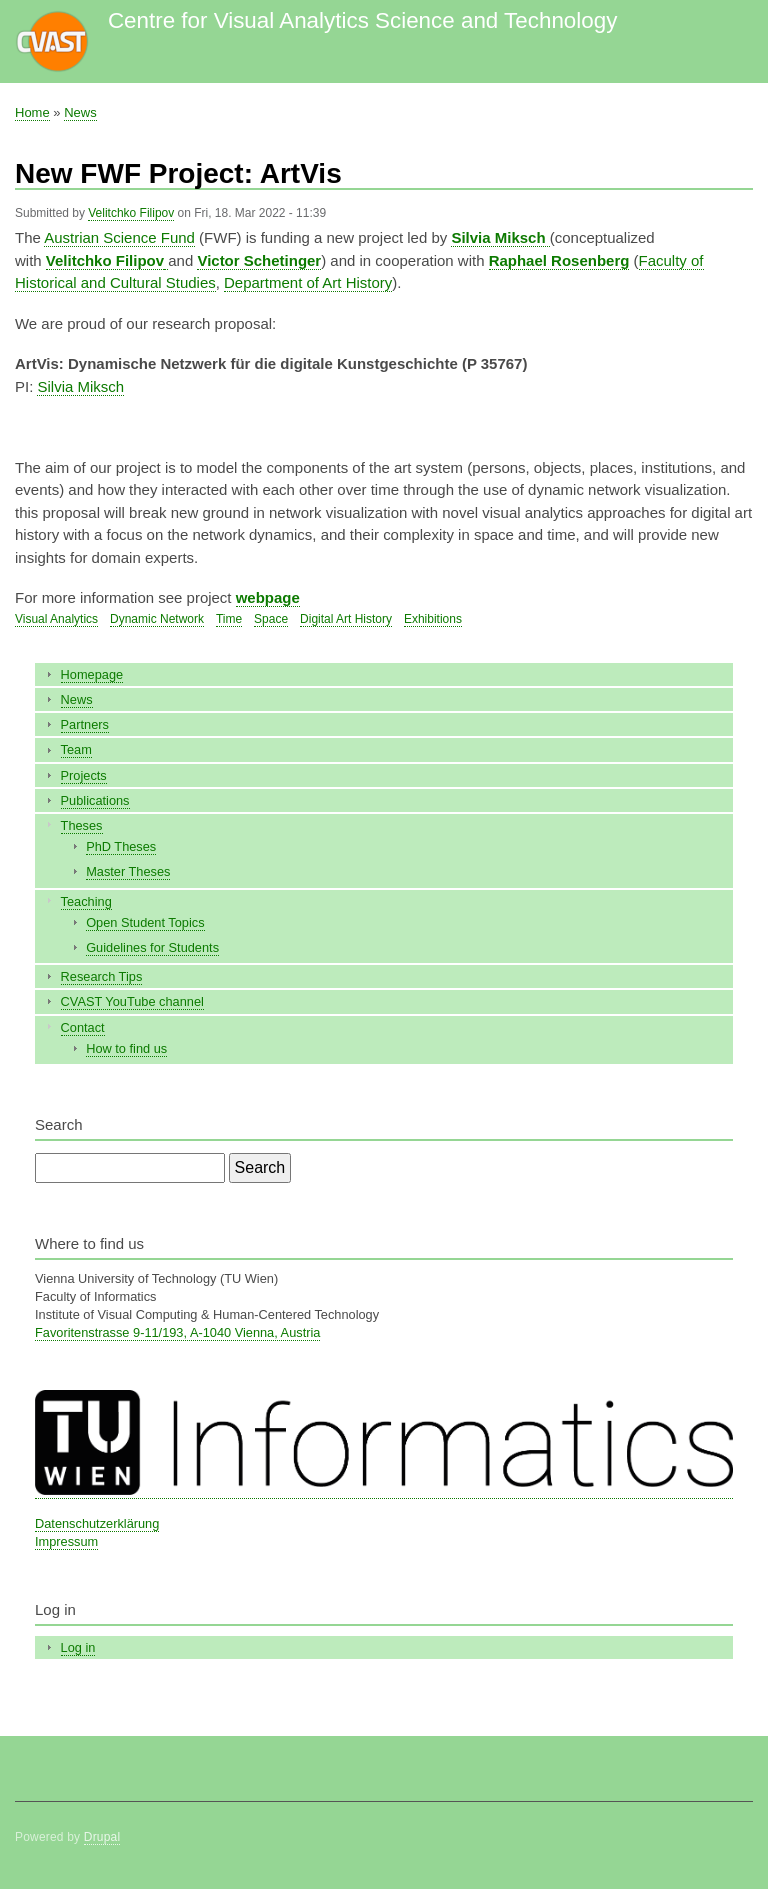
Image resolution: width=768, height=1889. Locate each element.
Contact (83, 1027)
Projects (84, 775)
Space (271, 619)
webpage (268, 597)
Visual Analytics (56, 619)
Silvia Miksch (80, 386)
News (80, 112)
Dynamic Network (157, 619)
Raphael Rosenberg (559, 260)
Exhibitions (433, 619)
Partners (85, 724)
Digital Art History (346, 619)
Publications (95, 800)
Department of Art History (308, 282)
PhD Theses (121, 846)
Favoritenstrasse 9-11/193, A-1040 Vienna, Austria (177, 1332)
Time (229, 619)
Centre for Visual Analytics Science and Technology (362, 20)
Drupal (102, 1837)
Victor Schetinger (259, 260)
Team (76, 749)
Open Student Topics (145, 922)
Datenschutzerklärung (97, 1523)
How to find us (126, 1048)
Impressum (66, 1541)
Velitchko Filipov (131, 213)
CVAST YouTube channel (132, 1001)
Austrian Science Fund (119, 237)
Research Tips (102, 976)
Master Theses (128, 871)
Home (32, 112)
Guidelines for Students (152, 947)
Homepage (92, 674)
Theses (82, 825)
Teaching (86, 901)
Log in (78, 1647)
